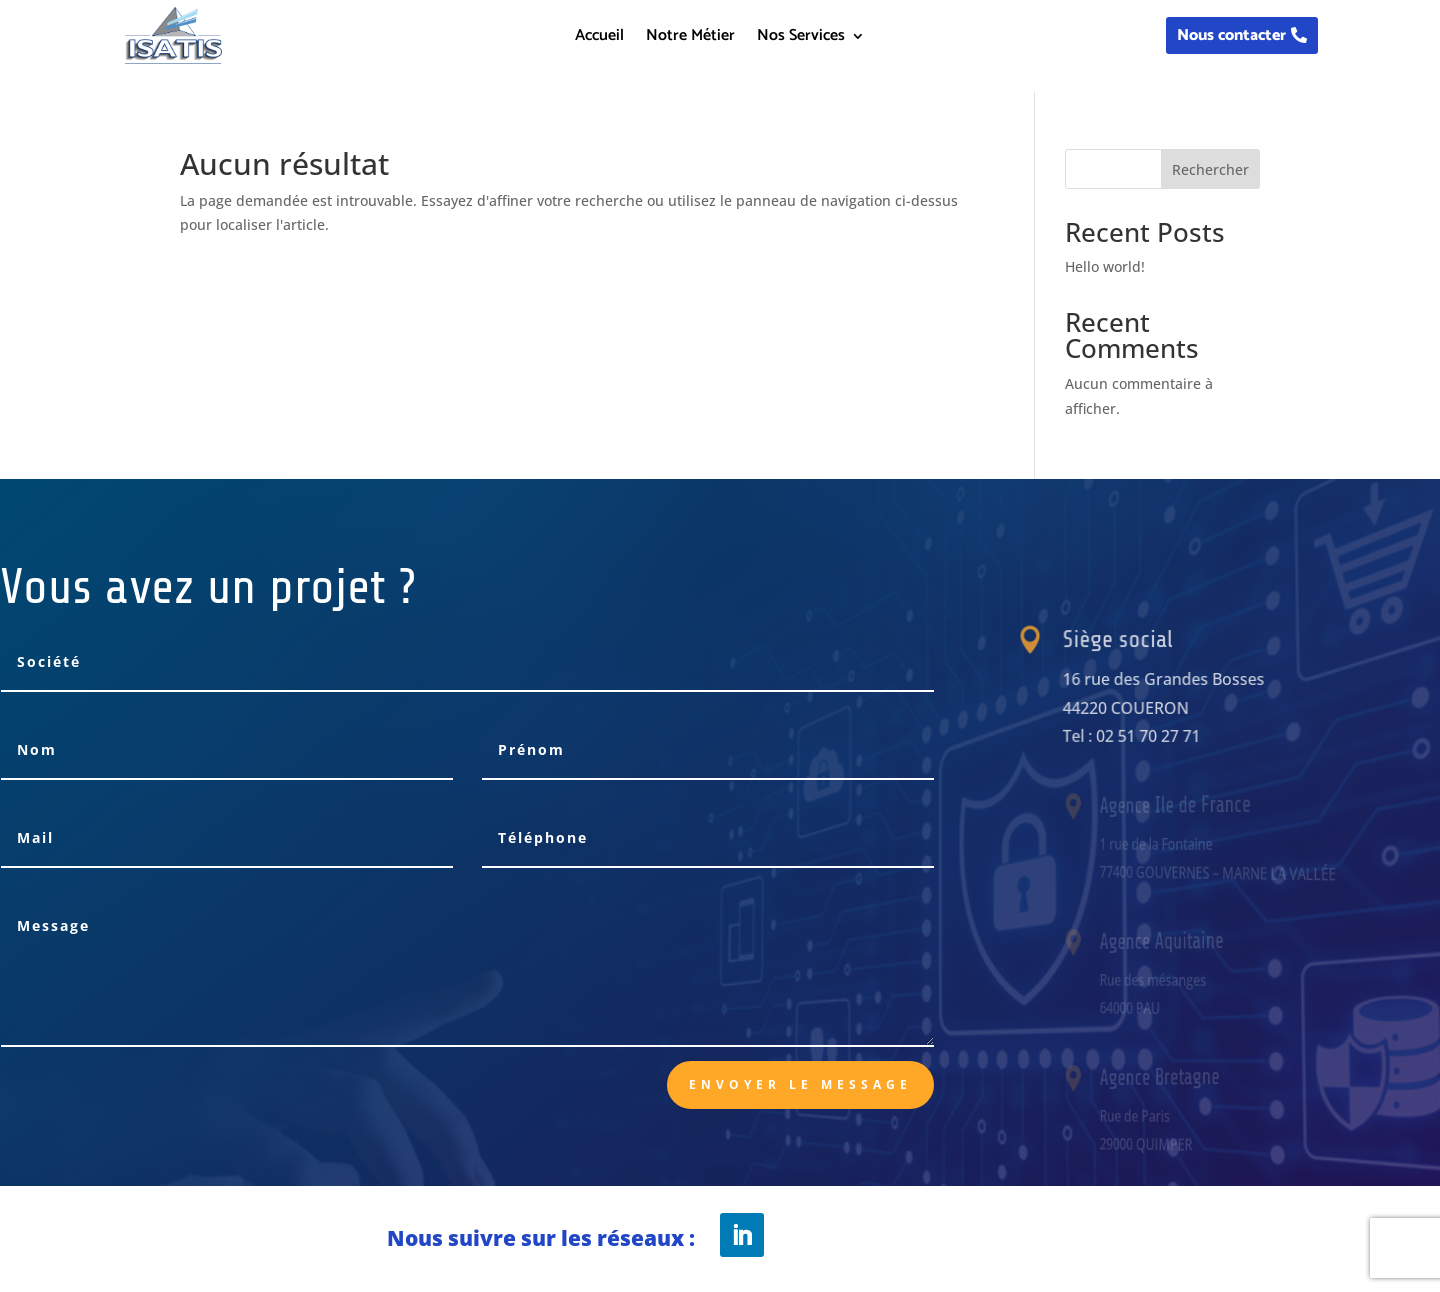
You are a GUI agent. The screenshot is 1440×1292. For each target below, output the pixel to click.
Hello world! (1105, 266)
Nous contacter (1231, 35)
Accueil (599, 39)
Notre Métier (690, 39)
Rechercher (1210, 169)
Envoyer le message (800, 1084)
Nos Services (801, 39)
